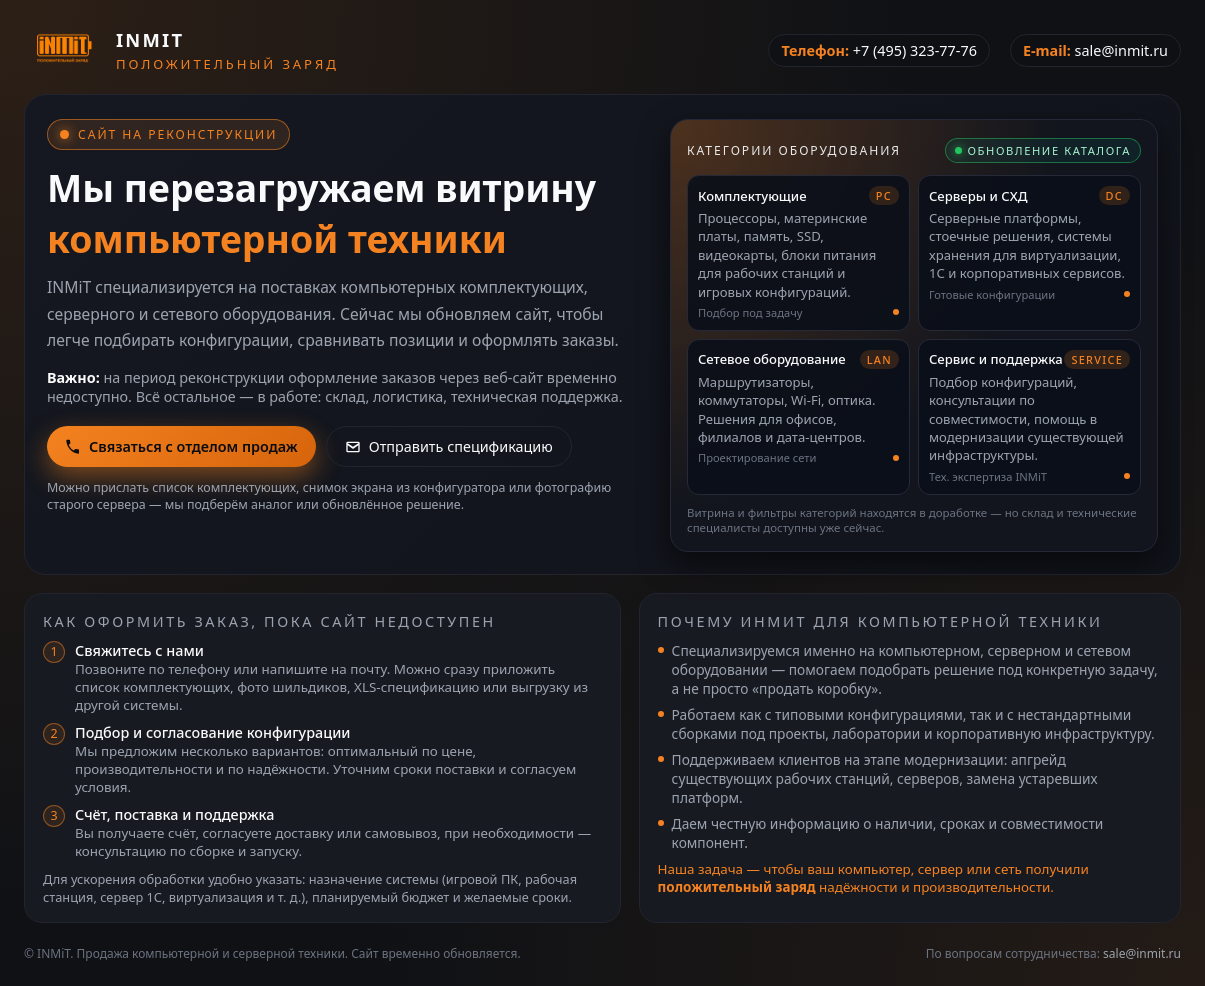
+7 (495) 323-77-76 (915, 50)
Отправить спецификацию (449, 446)
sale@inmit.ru (1121, 50)
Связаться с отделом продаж (181, 446)
